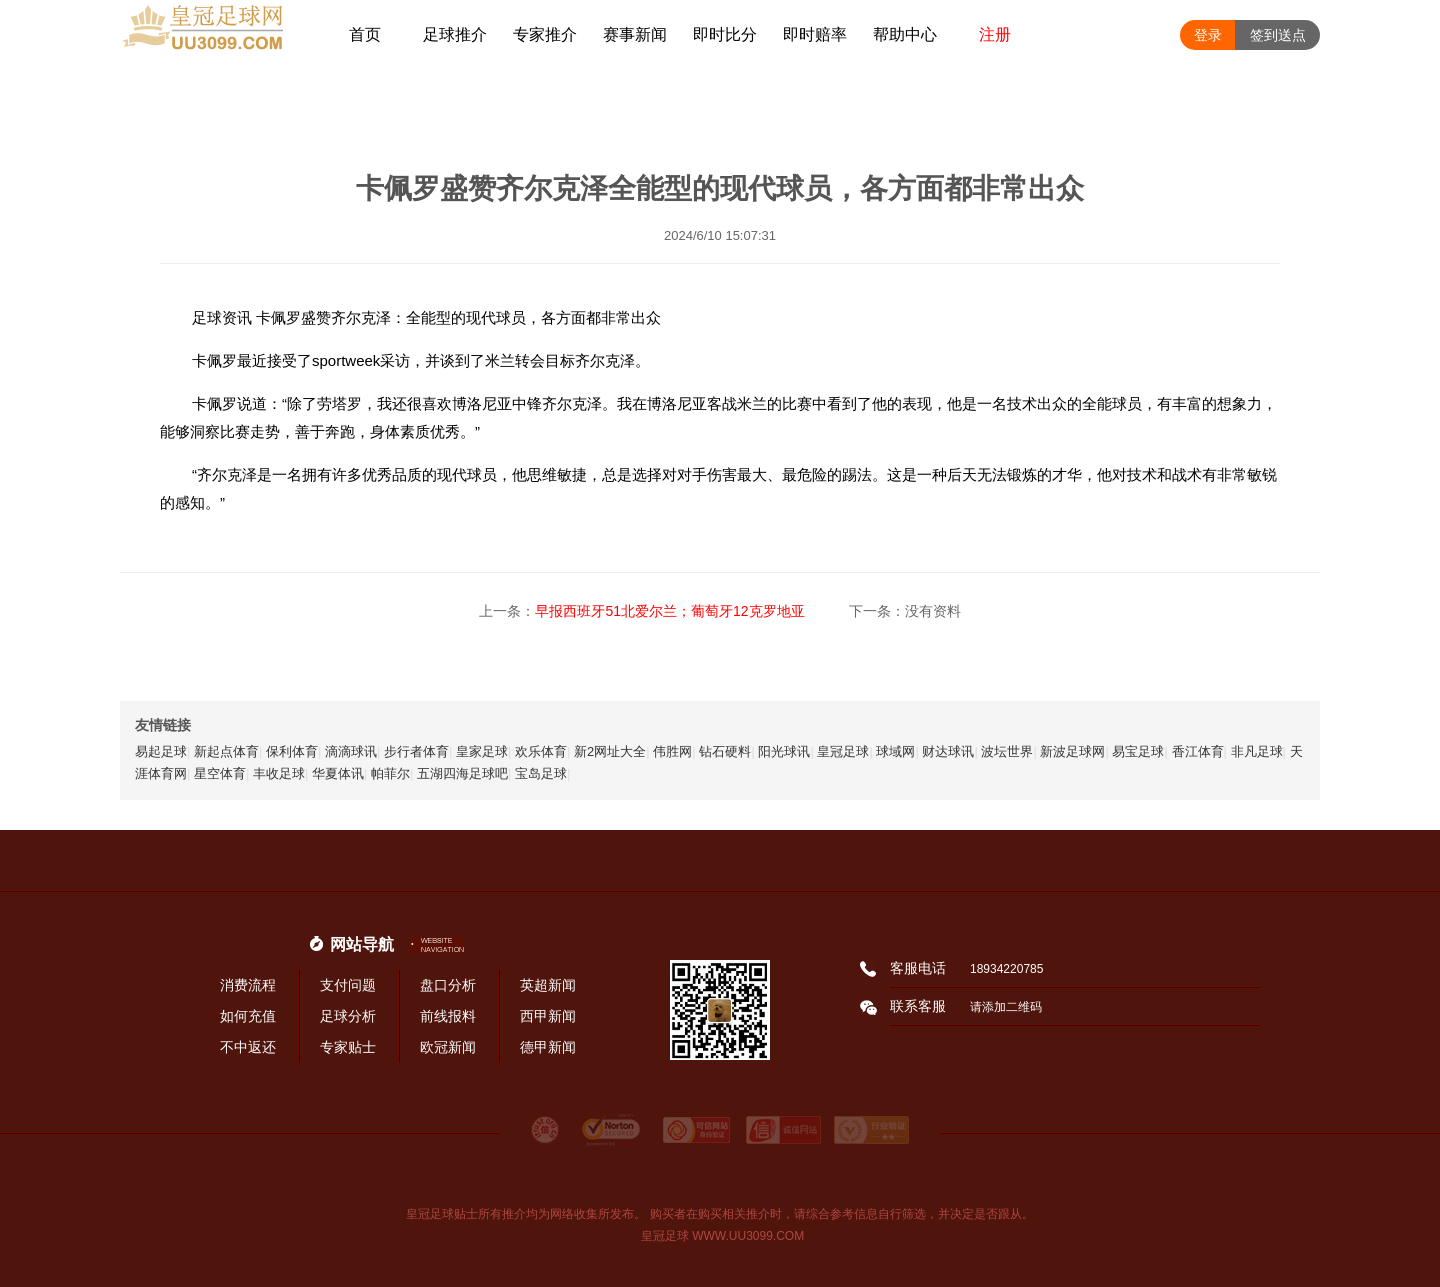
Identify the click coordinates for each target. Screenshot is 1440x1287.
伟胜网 (672, 751)
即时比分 (725, 34)
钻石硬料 (725, 751)
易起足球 (161, 751)
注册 (995, 34)
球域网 (895, 751)
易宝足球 (1138, 751)
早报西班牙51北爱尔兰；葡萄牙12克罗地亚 (669, 611)
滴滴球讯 (351, 751)
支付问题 (348, 985)
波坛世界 (1007, 751)
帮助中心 (905, 34)
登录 (1208, 35)
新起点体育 (226, 751)
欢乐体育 (541, 751)
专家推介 (545, 34)
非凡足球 (1257, 751)
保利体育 (292, 751)
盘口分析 (448, 985)
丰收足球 (279, 773)
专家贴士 (348, 1047)
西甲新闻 (548, 1016)
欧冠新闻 (448, 1047)
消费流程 (248, 985)
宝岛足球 (541, 773)
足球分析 (348, 1016)
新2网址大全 (610, 751)
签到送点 (1278, 35)
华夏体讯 (338, 773)
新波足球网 (1072, 751)
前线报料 (448, 1016)
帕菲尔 (390, 773)
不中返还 (248, 1047)
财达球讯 (948, 751)
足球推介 (455, 34)
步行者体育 (416, 751)
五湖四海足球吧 (462, 773)
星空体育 (220, 773)
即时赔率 (815, 34)
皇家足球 (482, 751)
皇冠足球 (843, 751)
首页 (365, 34)
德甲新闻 (548, 1047)
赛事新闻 (635, 34)
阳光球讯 (784, 751)
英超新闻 (548, 985)
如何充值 (248, 1016)
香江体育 (1198, 751)
